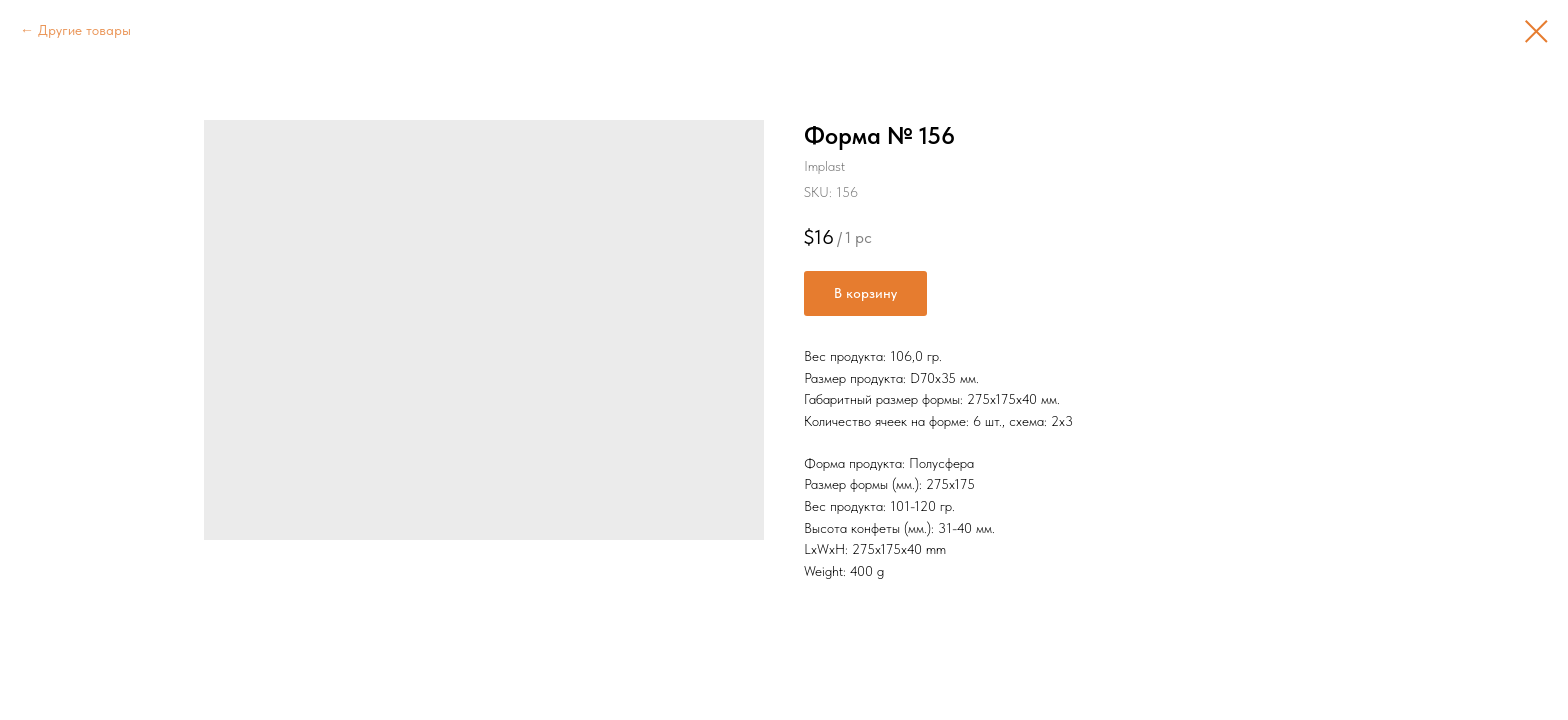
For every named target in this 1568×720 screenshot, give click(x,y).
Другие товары (84, 30)
